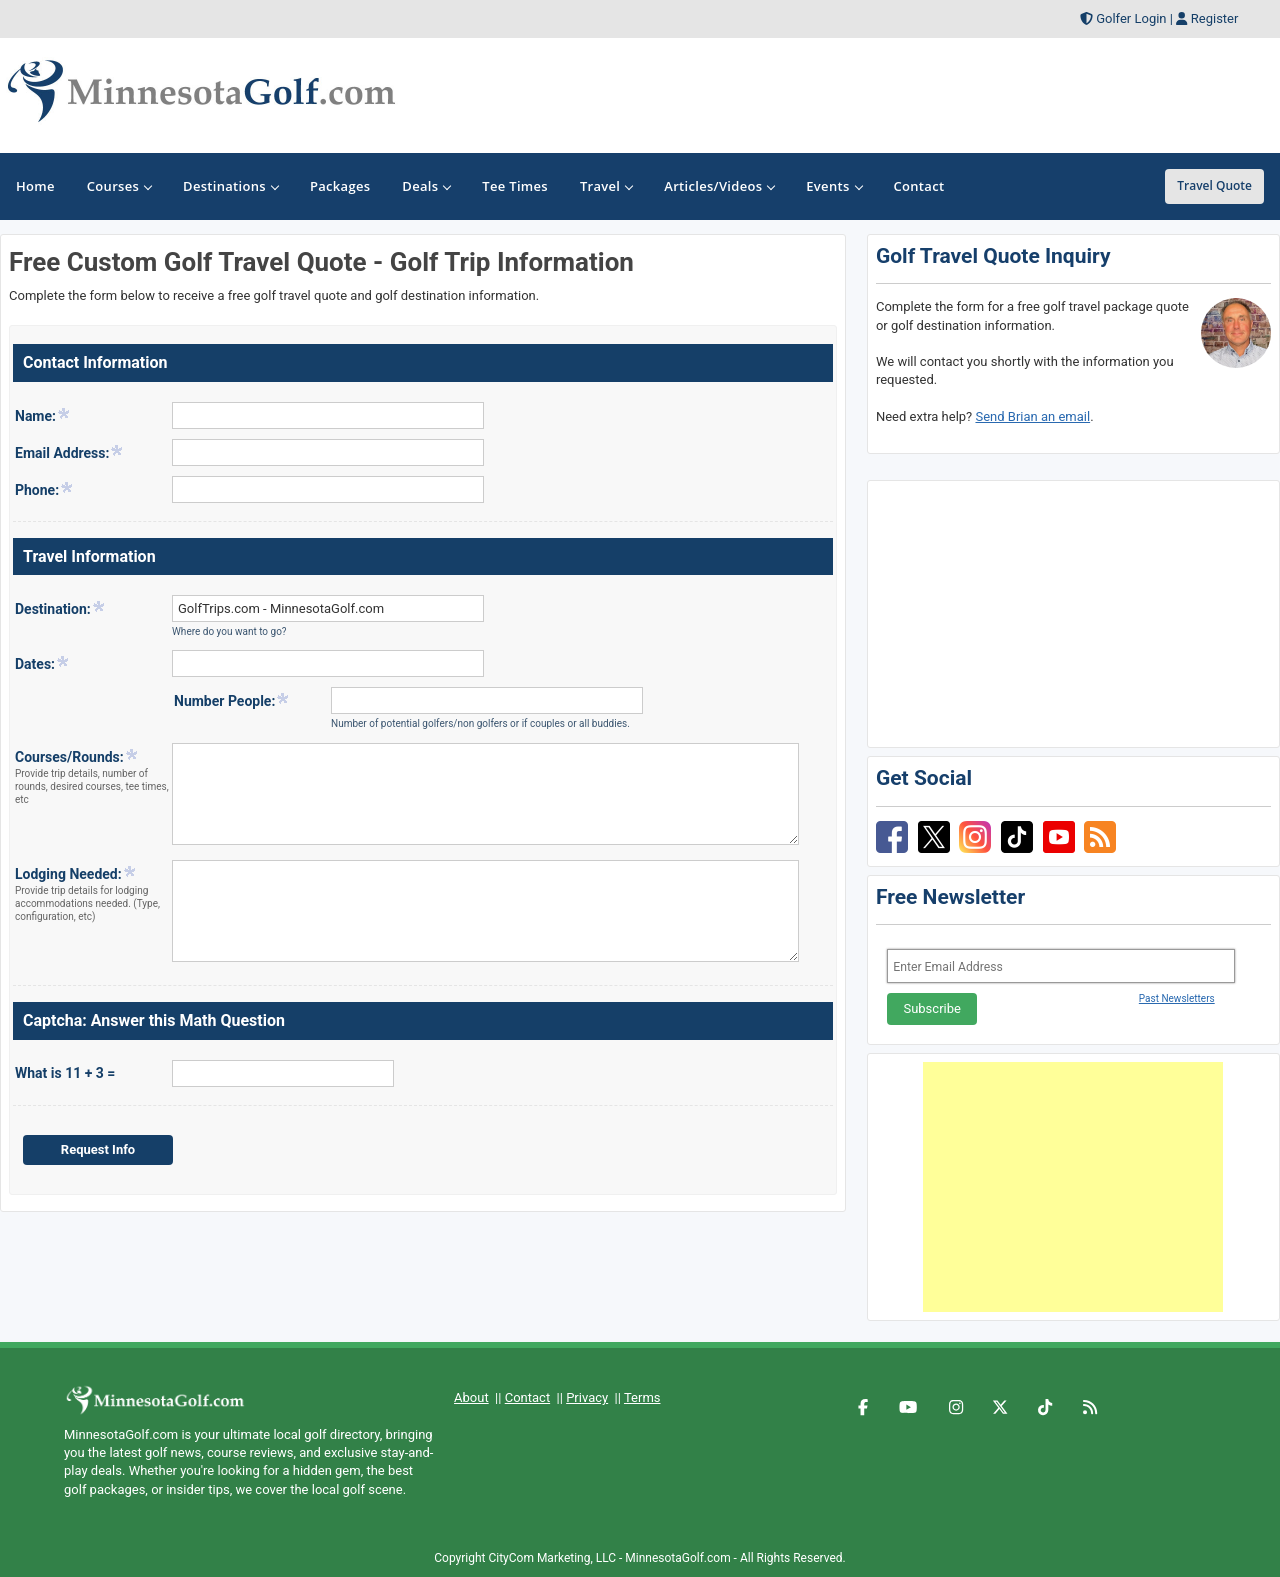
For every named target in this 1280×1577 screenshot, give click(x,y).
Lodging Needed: (92, 894)
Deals (426, 186)
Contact (527, 1397)
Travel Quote (1214, 185)
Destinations (230, 186)
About (471, 1397)
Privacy (587, 1397)
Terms (642, 1397)
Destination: (60, 608)
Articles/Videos (719, 186)
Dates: (42, 663)
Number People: (232, 700)
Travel (606, 186)
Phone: (44, 489)
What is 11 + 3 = (65, 1073)
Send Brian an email (1032, 416)
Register (1215, 18)
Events (833, 186)
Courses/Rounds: (92, 777)
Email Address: (69, 452)
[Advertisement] (1073, 1187)
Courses (119, 186)
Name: (43, 415)
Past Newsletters (1177, 998)
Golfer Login (1131, 18)
